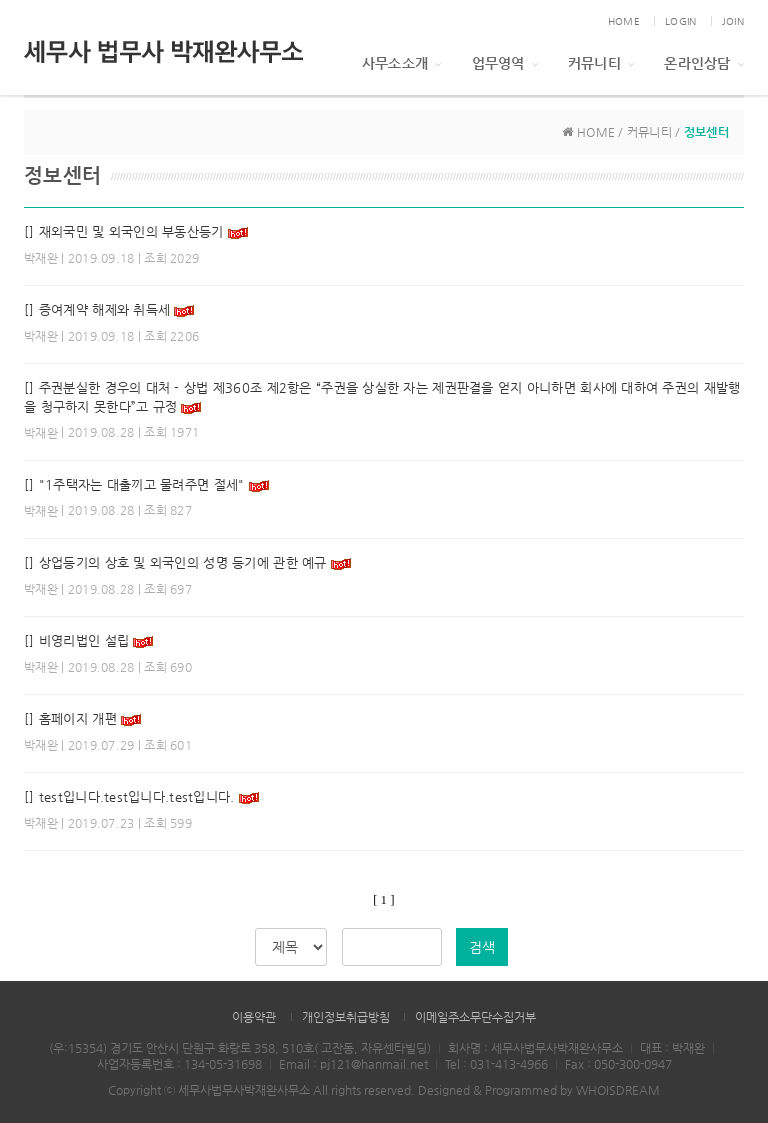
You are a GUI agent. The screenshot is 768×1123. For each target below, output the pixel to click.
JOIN (733, 21)
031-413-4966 (509, 1064)
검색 (482, 947)
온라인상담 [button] (704, 63)
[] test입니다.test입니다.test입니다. (129, 796)
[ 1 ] (383, 900)
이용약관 (254, 1017)
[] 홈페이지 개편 (70, 718)
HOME (624, 21)
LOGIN (680, 21)
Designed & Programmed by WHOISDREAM (539, 1090)
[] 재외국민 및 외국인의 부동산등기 (124, 231)
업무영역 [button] (505, 63)
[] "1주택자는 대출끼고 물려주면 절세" (134, 484)
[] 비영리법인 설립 (76, 640)
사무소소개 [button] (402, 63)
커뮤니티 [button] (601, 63)
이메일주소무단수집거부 (475, 1017)
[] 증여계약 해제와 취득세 (99, 309)
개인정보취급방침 (346, 1017)
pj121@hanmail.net (374, 1064)
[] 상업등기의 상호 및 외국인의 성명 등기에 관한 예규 (177, 562)
